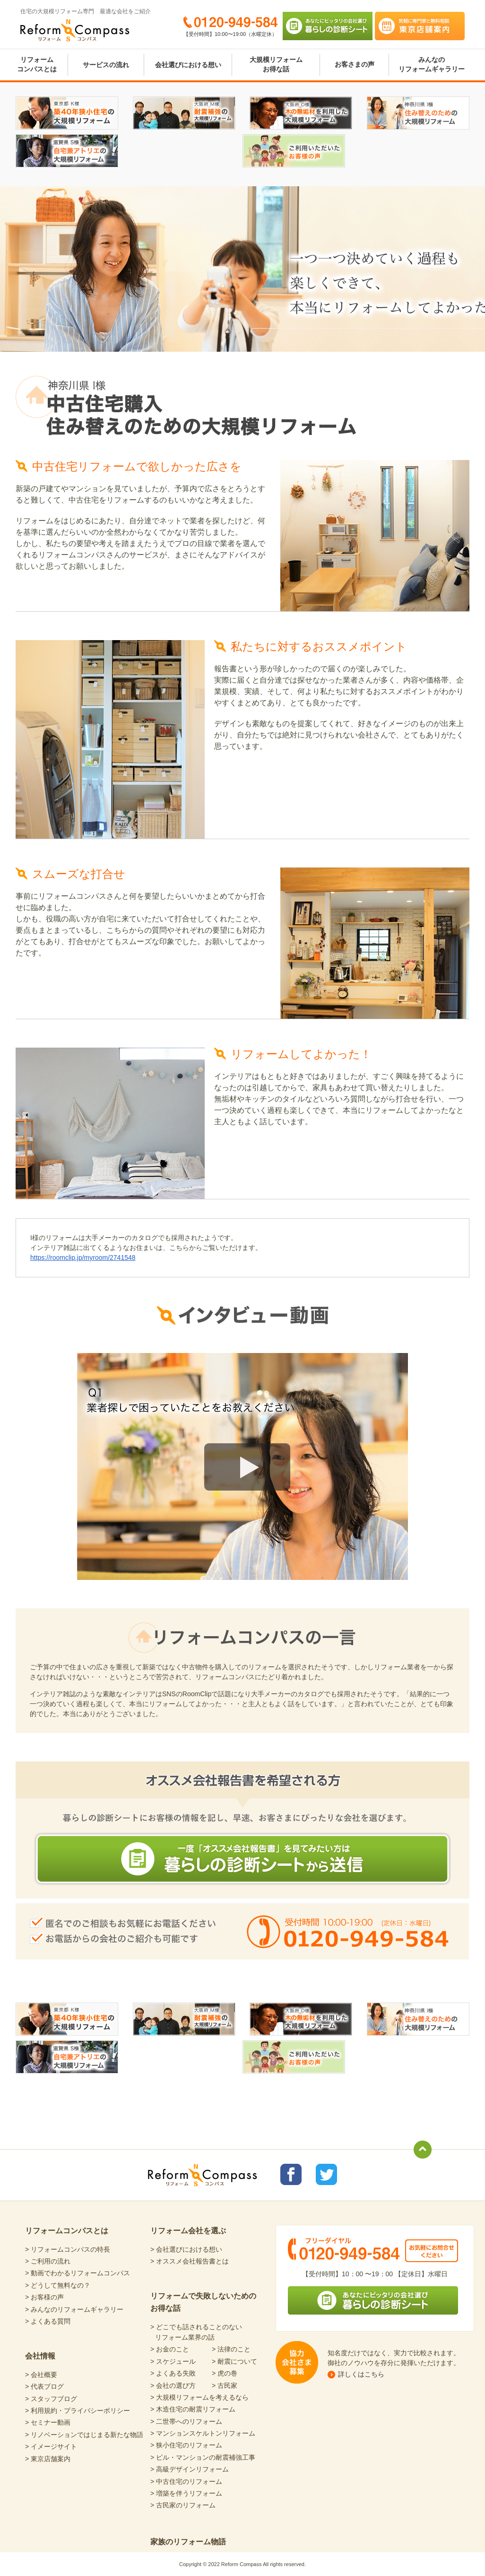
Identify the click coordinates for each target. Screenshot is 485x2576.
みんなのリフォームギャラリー (431, 64)
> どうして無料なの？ (57, 2285)
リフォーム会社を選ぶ (188, 2231)
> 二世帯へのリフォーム (186, 2421)
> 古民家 (224, 2385)
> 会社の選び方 (173, 2385)
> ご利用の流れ (47, 2261)
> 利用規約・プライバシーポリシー (77, 2410)
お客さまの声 (354, 64)
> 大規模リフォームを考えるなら (199, 2397)
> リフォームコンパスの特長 (67, 2249)
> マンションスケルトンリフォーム (202, 2433)
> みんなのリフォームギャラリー (74, 2309)
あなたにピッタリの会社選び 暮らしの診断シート (327, 26)
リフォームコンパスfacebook (291, 2174)
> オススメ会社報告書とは (189, 2261)
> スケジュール (173, 2361)
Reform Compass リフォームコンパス (75, 30)
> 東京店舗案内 (47, 2459)
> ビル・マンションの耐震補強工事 (202, 2457)
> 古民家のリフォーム (183, 2505)
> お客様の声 (44, 2297)
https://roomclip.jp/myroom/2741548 (83, 1257)
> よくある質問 (47, 2321)
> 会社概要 (41, 2374)
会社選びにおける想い (188, 65)
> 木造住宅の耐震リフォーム (192, 2409)
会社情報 (40, 2356)
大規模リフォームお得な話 (276, 64)
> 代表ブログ (44, 2386)
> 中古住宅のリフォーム (186, 2481)
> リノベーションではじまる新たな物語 (84, 2434)
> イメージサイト (51, 2446)
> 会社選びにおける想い (186, 2249)
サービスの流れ (106, 65)
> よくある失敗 (173, 2373)
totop (423, 2150)
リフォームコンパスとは (37, 64)
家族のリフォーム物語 (188, 2542)
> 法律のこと (231, 2349)
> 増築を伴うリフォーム (186, 2493)
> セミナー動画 (47, 2422)
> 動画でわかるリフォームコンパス (77, 2273)
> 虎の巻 (224, 2373)
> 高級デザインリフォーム (189, 2469)
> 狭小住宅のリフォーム (186, 2445)
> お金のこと (169, 2349)
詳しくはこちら (361, 2374)
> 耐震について (234, 2361)
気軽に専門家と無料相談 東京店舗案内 (420, 26)
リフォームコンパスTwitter (326, 2174)
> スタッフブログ (51, 2399)
